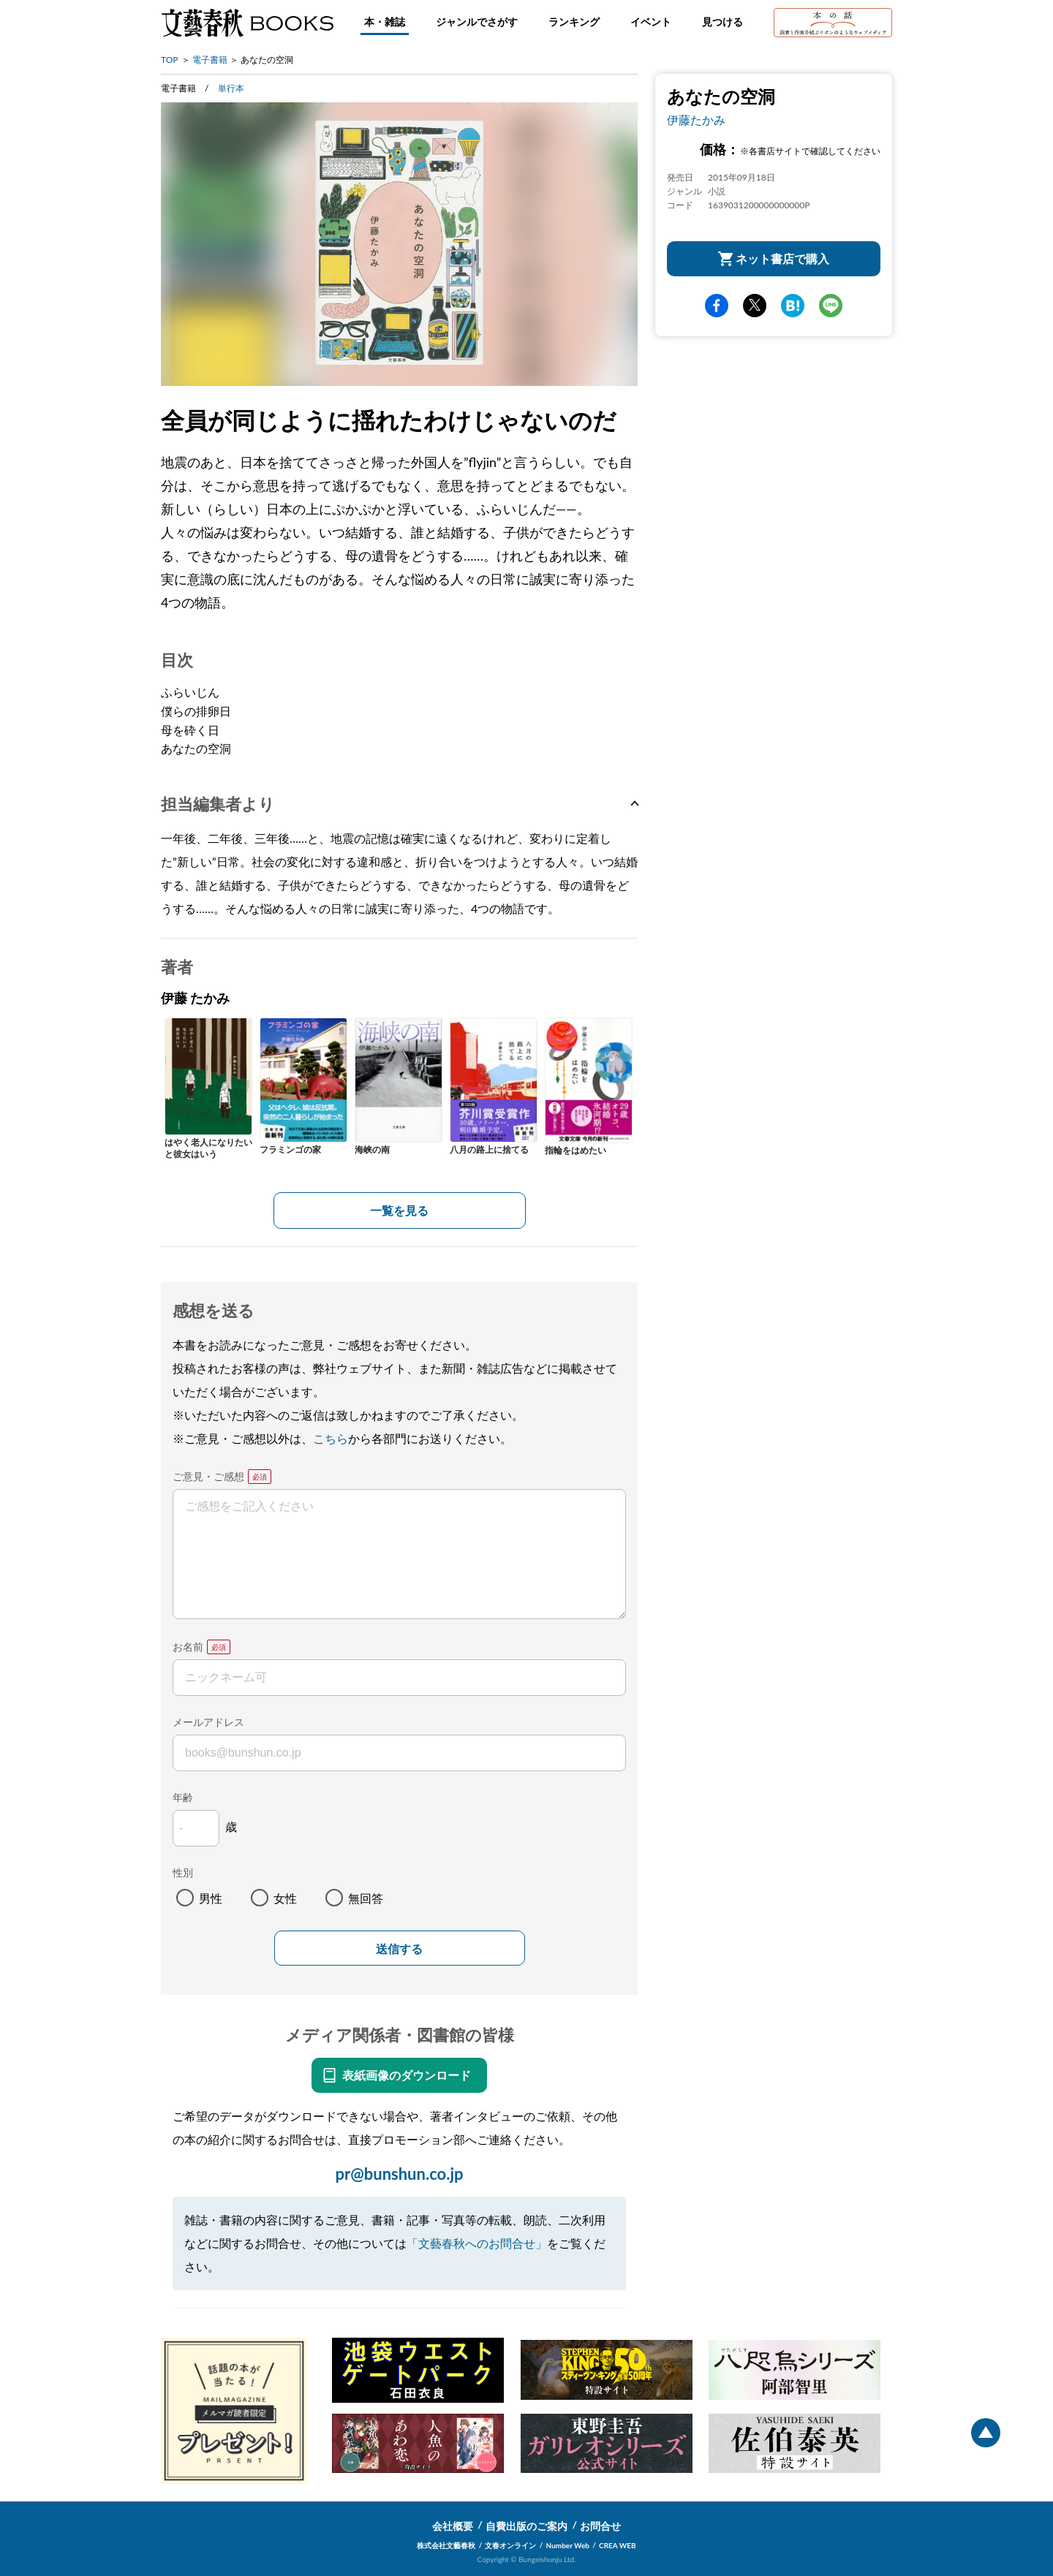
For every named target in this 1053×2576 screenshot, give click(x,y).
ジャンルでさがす (477, 21)
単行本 (231, 88)
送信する (399, 1949)
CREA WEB (617, 2545)
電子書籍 (209, 59)
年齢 (183, 1797)
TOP (169, 59)
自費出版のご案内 (526, 2526)
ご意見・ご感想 (208, 1476)
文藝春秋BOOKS (247, 23)
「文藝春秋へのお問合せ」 (477, 2243)
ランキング (574, 21)
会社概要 (452, 2526)
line (830, 305)
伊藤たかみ (696, 119)
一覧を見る (399, 1210)
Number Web (567, 2545)
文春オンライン (510, 2545)
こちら (330, 1438)
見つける (722, 21)
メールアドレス (208, 1722)
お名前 (188, 1646)
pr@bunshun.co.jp (399, 2173)
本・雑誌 (384, 21)
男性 (210, 1898)
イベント (650, 21)
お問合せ (600, 2526)
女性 (285, 1898)
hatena (792, 305)
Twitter (754, 305)
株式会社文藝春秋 (446, 2545)
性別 (183, 1872)
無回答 (365, 1898)
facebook (716, 305)
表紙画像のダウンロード (406, 2075)
